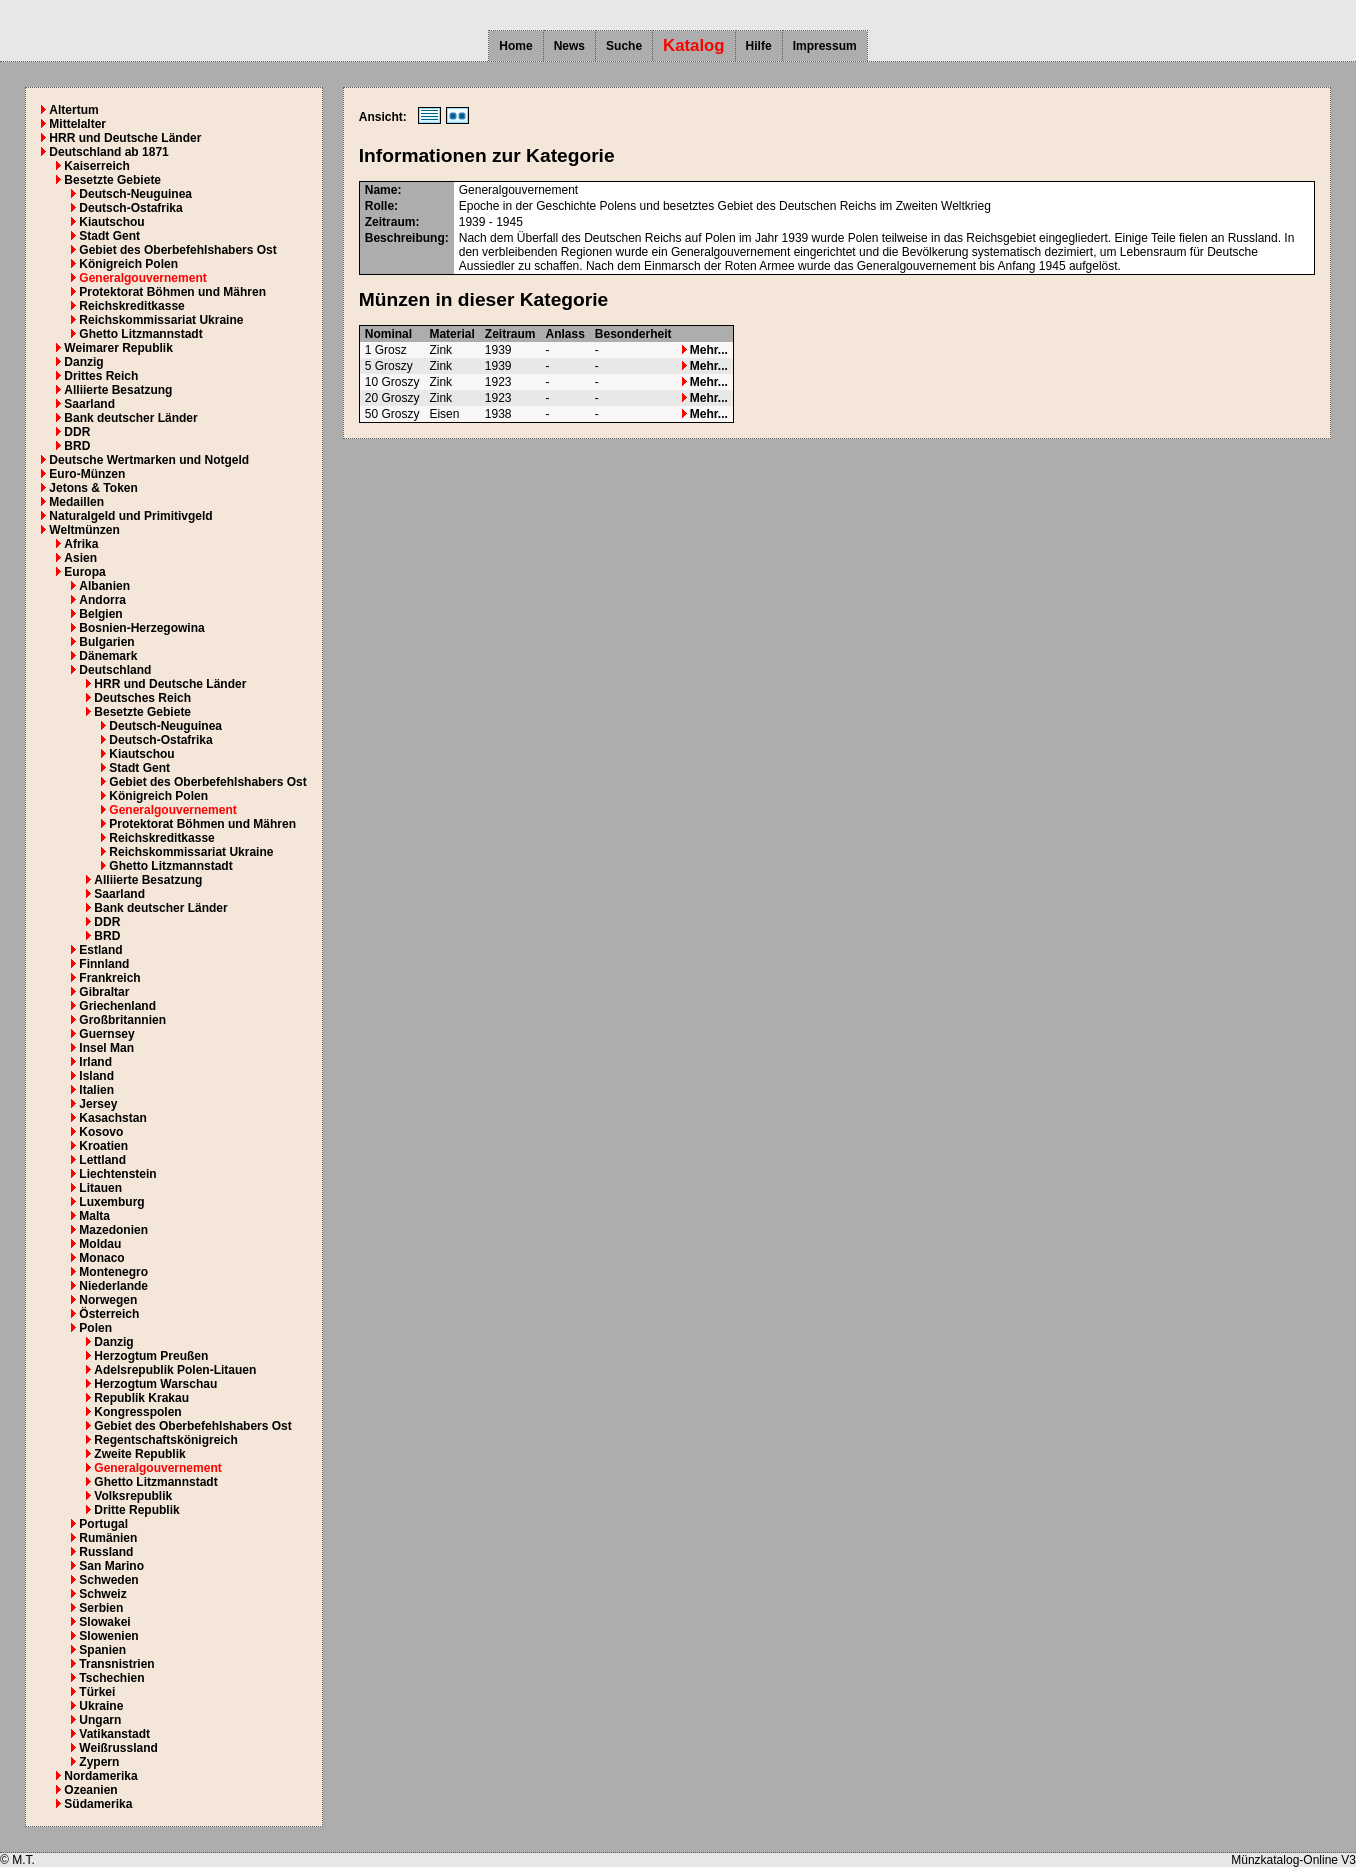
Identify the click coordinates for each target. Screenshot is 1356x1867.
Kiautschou (111, 222)
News (569, 46)
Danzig (83, 362)
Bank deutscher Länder (130, 418)
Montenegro (113, 1272)
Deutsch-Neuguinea (135, 194)
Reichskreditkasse (131, 306)
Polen (95, 1328)
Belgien (100, 614)
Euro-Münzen (87, 474)
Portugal (103, 1524)
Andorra (102, 600)
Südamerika (98, 1804)
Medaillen (76, 502)
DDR (77, 432)
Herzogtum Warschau (155, 1384)
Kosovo (101, 1132)
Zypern (99, 1762)
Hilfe (759, 46)
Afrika (81, 544)
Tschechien (111, 1678)
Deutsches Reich (142, 698)
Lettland (102, 1160)
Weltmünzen (84, 530)
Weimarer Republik (118, 348)
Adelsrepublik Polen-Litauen (175, 1370)
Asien (80, 558)
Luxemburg (111, 1202)
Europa (84, 572)
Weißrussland (118, 1748)
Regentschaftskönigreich (165, 1440)
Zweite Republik (139, 1454)
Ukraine (101, 1706)
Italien (96, 1090)
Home (515, 46)
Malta (94, 1216)
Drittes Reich (101, 376)
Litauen (100, 1188)
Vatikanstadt (114, 1734)
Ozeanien (90, 1790)
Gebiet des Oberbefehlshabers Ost (177, 250)
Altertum (73, 110)
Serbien (101, 1608)
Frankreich (109, 978)
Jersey (98, 1104)
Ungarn (100, 1720)
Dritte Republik (136, 1510)
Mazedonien (113, 1230)
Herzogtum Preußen (151, 1356)
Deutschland (115, 670)
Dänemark (108, 656)
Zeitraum (510, 334)
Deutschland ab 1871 (108, 152)
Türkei (97, 1692)
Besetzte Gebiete (112, 180)
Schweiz (102, 1594)
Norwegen (108, 1300)
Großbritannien (122, 1020)
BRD (77, 446)
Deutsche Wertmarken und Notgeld (149, 460)
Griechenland (117, 1006)
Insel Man (106, 1048)
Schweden (108, 1580)
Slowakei (104, 1622)
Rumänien (108, 1538)
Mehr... (705, 350)
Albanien (104, 586)
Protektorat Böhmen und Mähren (172, 292)
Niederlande (113, 1286)
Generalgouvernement (142, 278)
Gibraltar (104, 992)
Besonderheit (633, 334)
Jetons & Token (93, 488)
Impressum (825, 46)
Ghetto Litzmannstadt (140, 334)
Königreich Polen (128, 264)
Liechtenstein (117, 1174)
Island (96, 1076)
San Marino (111, 1566)
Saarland (89, 404)
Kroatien (103, 1146)
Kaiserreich (96, 166)
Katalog (694, 45)
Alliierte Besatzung (118, 390)
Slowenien (108, 1636)
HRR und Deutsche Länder (125, 138)
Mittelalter (77, 124)
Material (451, 334)
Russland (106, 1552)
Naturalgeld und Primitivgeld (130, 516)
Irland (95, 1062)
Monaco (101, 1258)
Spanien (102, 1650)
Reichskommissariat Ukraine (161, 320)
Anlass (564, 334)
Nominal (388, 334)
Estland (100, 950)
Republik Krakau (141, 1398)
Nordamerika (100, 1776)
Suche (624, 46)
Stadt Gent (109, 236)
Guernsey (106, 1034)
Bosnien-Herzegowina (141, 628)
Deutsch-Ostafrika (130, 208)
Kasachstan (112, 1118)
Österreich (109, 1314)
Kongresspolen (137, 1412)
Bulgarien (106, 642)
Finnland (104, 964)
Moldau (100, 1244)
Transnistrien (116, 1664)
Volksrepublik (133, 1496)
